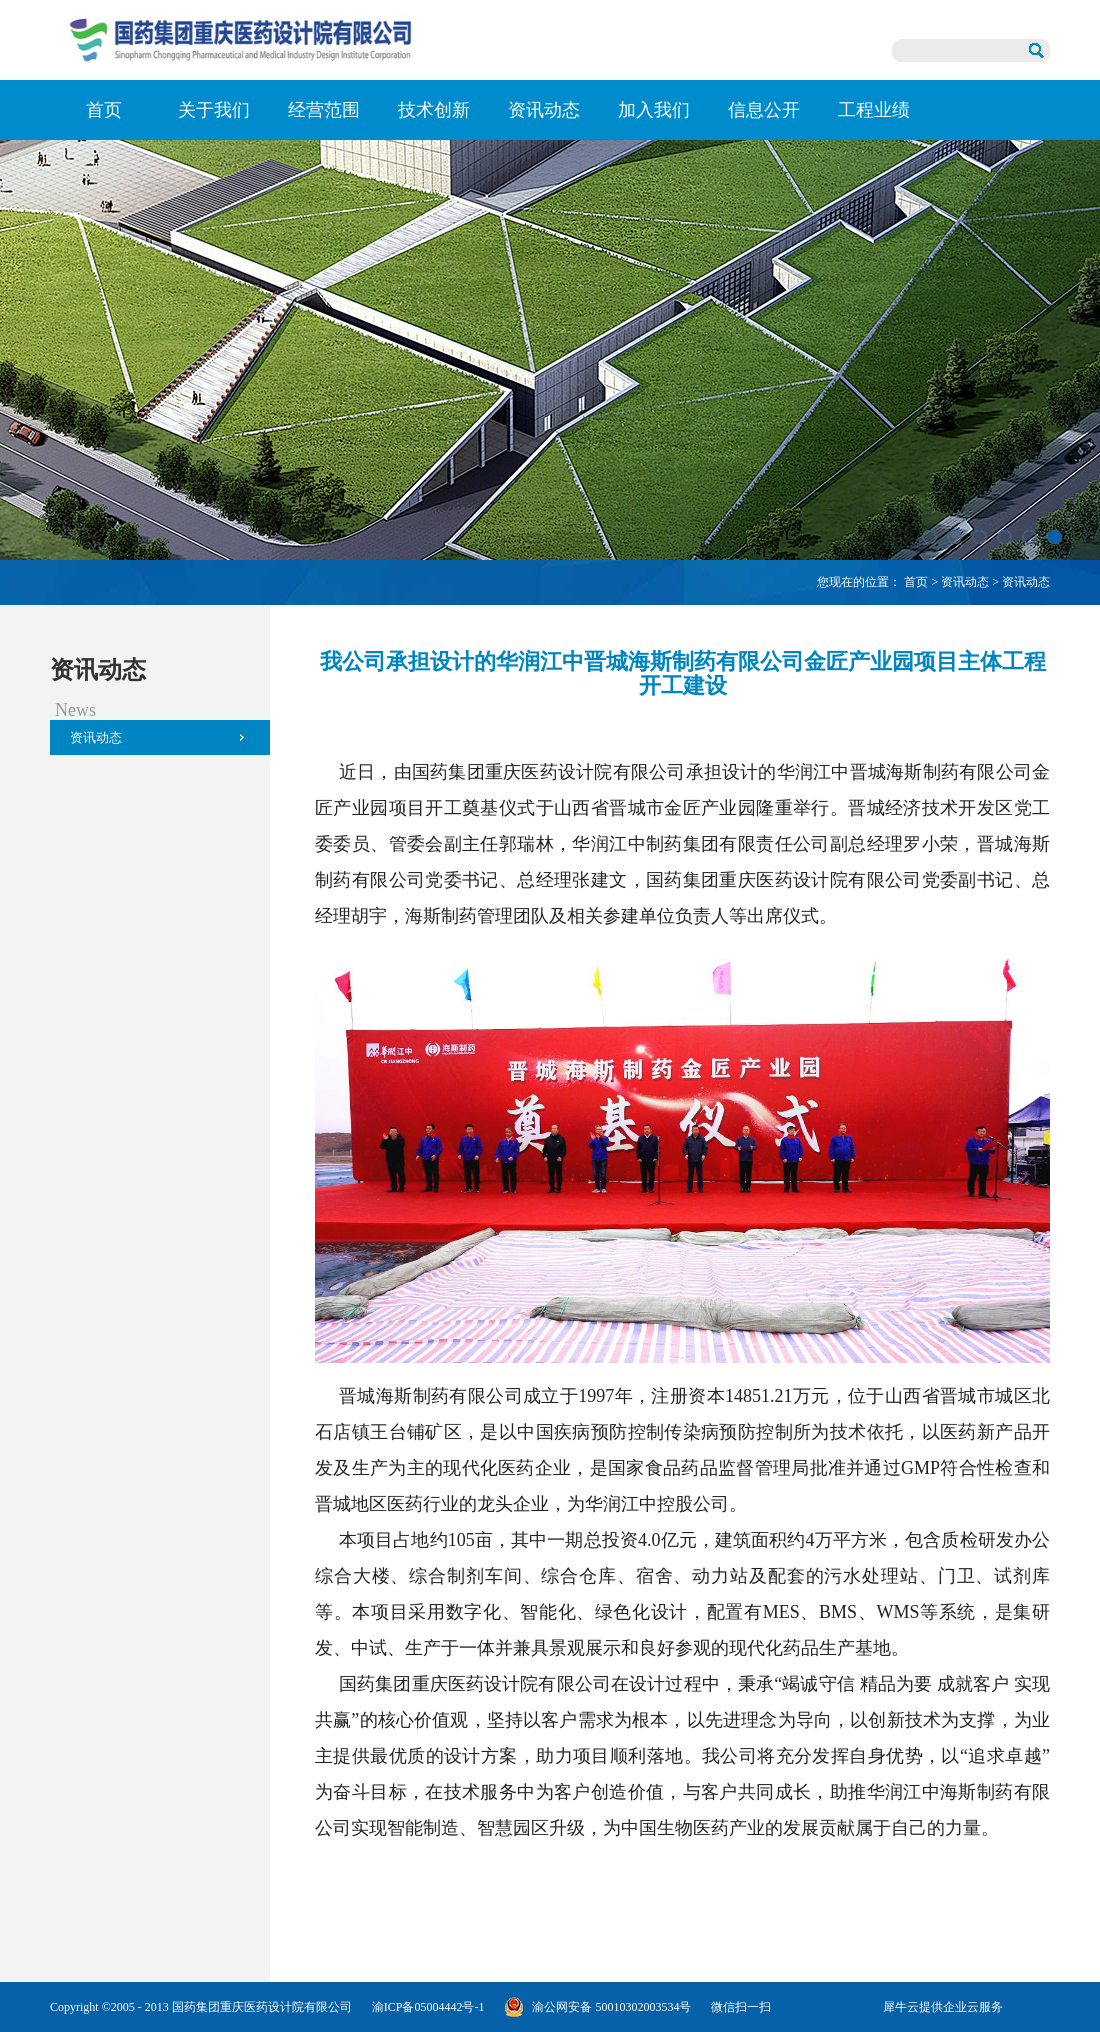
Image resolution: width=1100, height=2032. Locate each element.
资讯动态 (965, 582)
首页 (104, 110)
